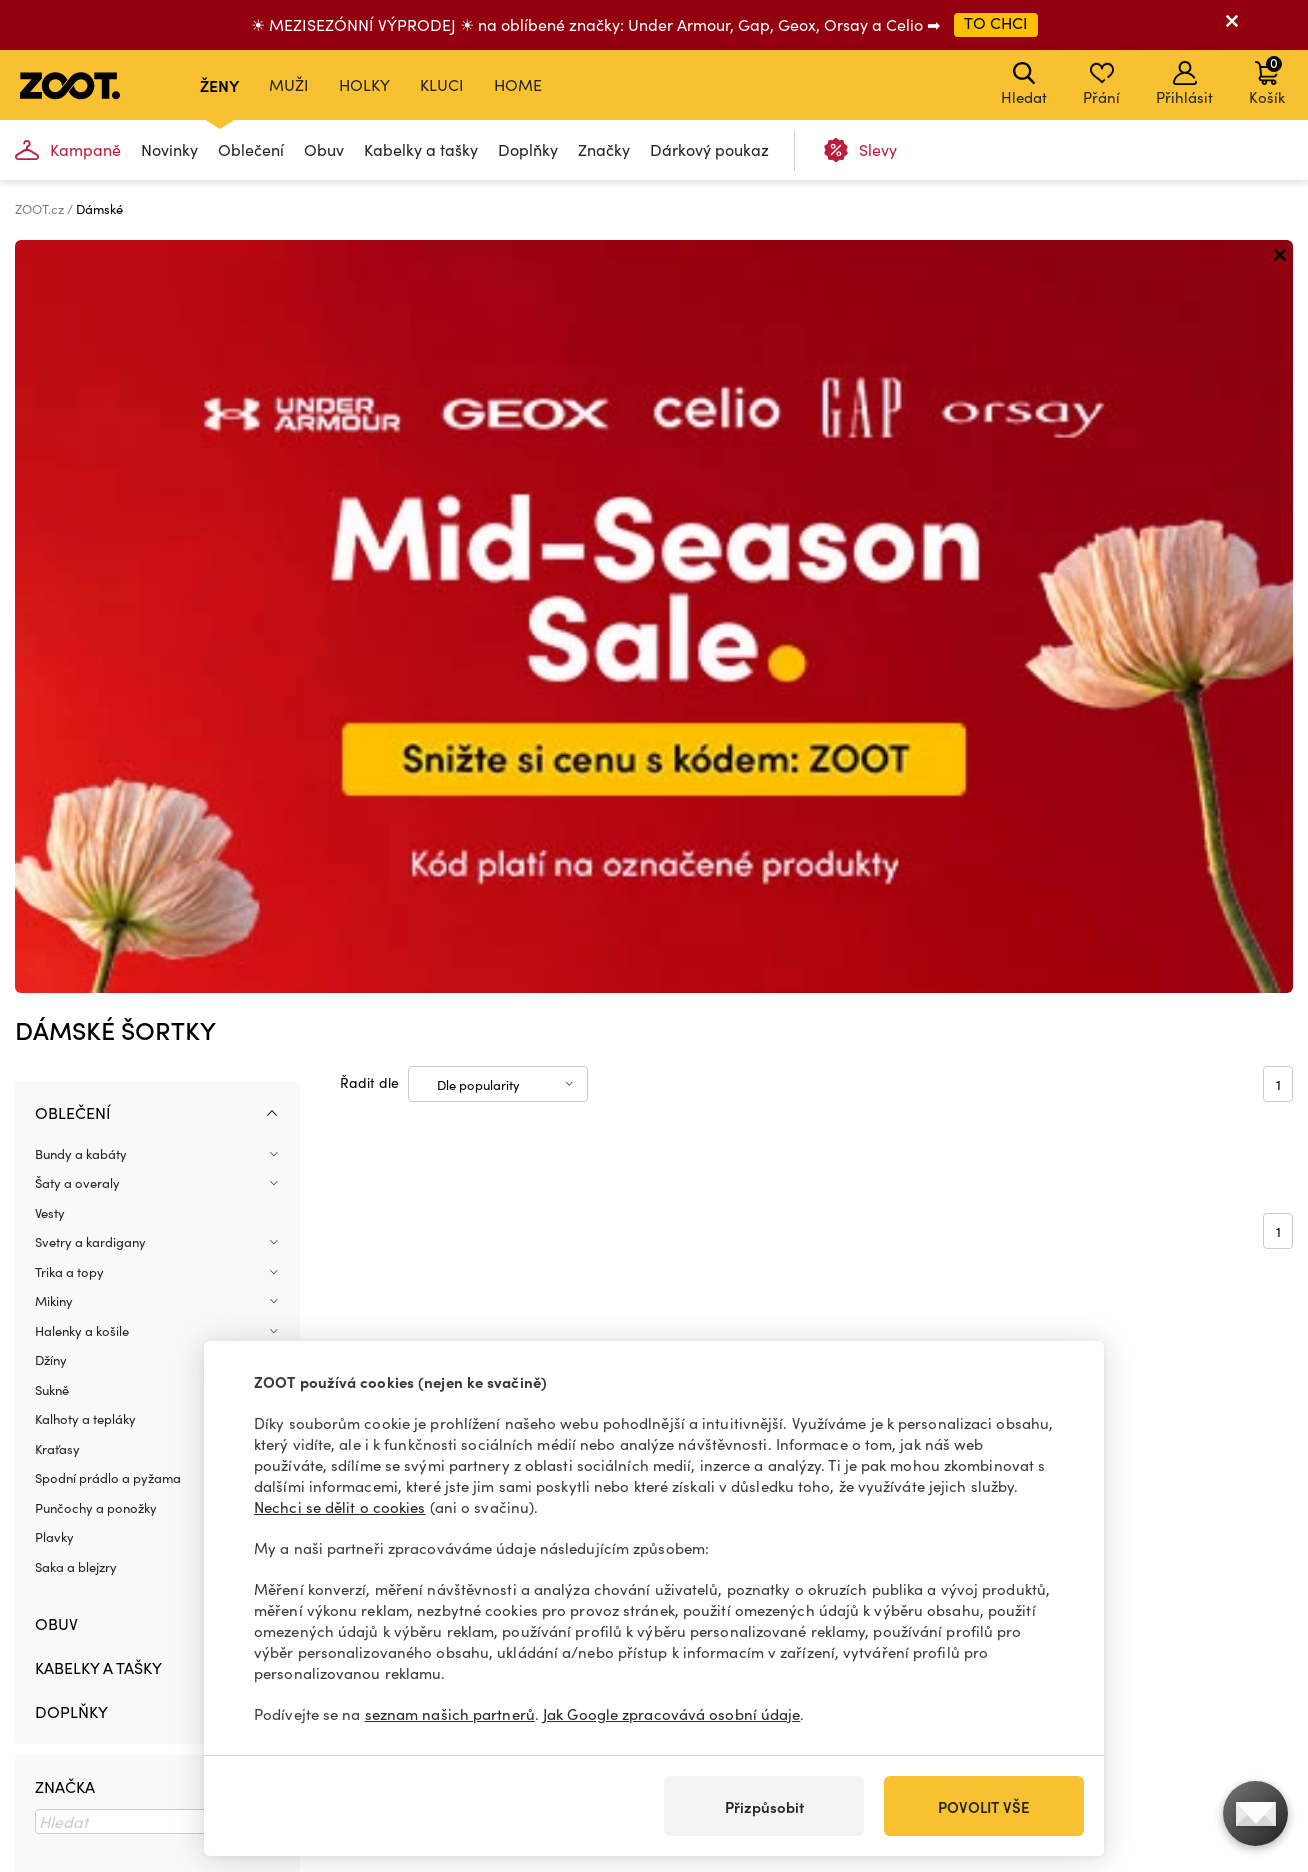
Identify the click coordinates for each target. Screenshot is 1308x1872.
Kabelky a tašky (421, 149)
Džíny (51, 607)
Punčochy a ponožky (96, 755)
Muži (289, 84)
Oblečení (251, 149)
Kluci (442, 84)
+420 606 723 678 (109, 1696)
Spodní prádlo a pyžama (108, 725)
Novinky (169, 149)
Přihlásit (1184, 84)
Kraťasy (57, 696)
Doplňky (528, 149)
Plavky (54, 784)
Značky (604, 149)
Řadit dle (369, 328)
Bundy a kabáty (81, 401)
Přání (1101, 84)
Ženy (219, 85)
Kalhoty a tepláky (85, 666)
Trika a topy (69, 519)
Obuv (324, 149)
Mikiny (54, 548)
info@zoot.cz (95, 1717)
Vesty (50, 460)
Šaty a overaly (77, 430)
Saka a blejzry (76, 814)
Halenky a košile (82, 578)
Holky (364, 84)
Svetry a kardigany (90, 489)
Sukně (52, 637)
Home (518, 84)
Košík (1267, 80)
